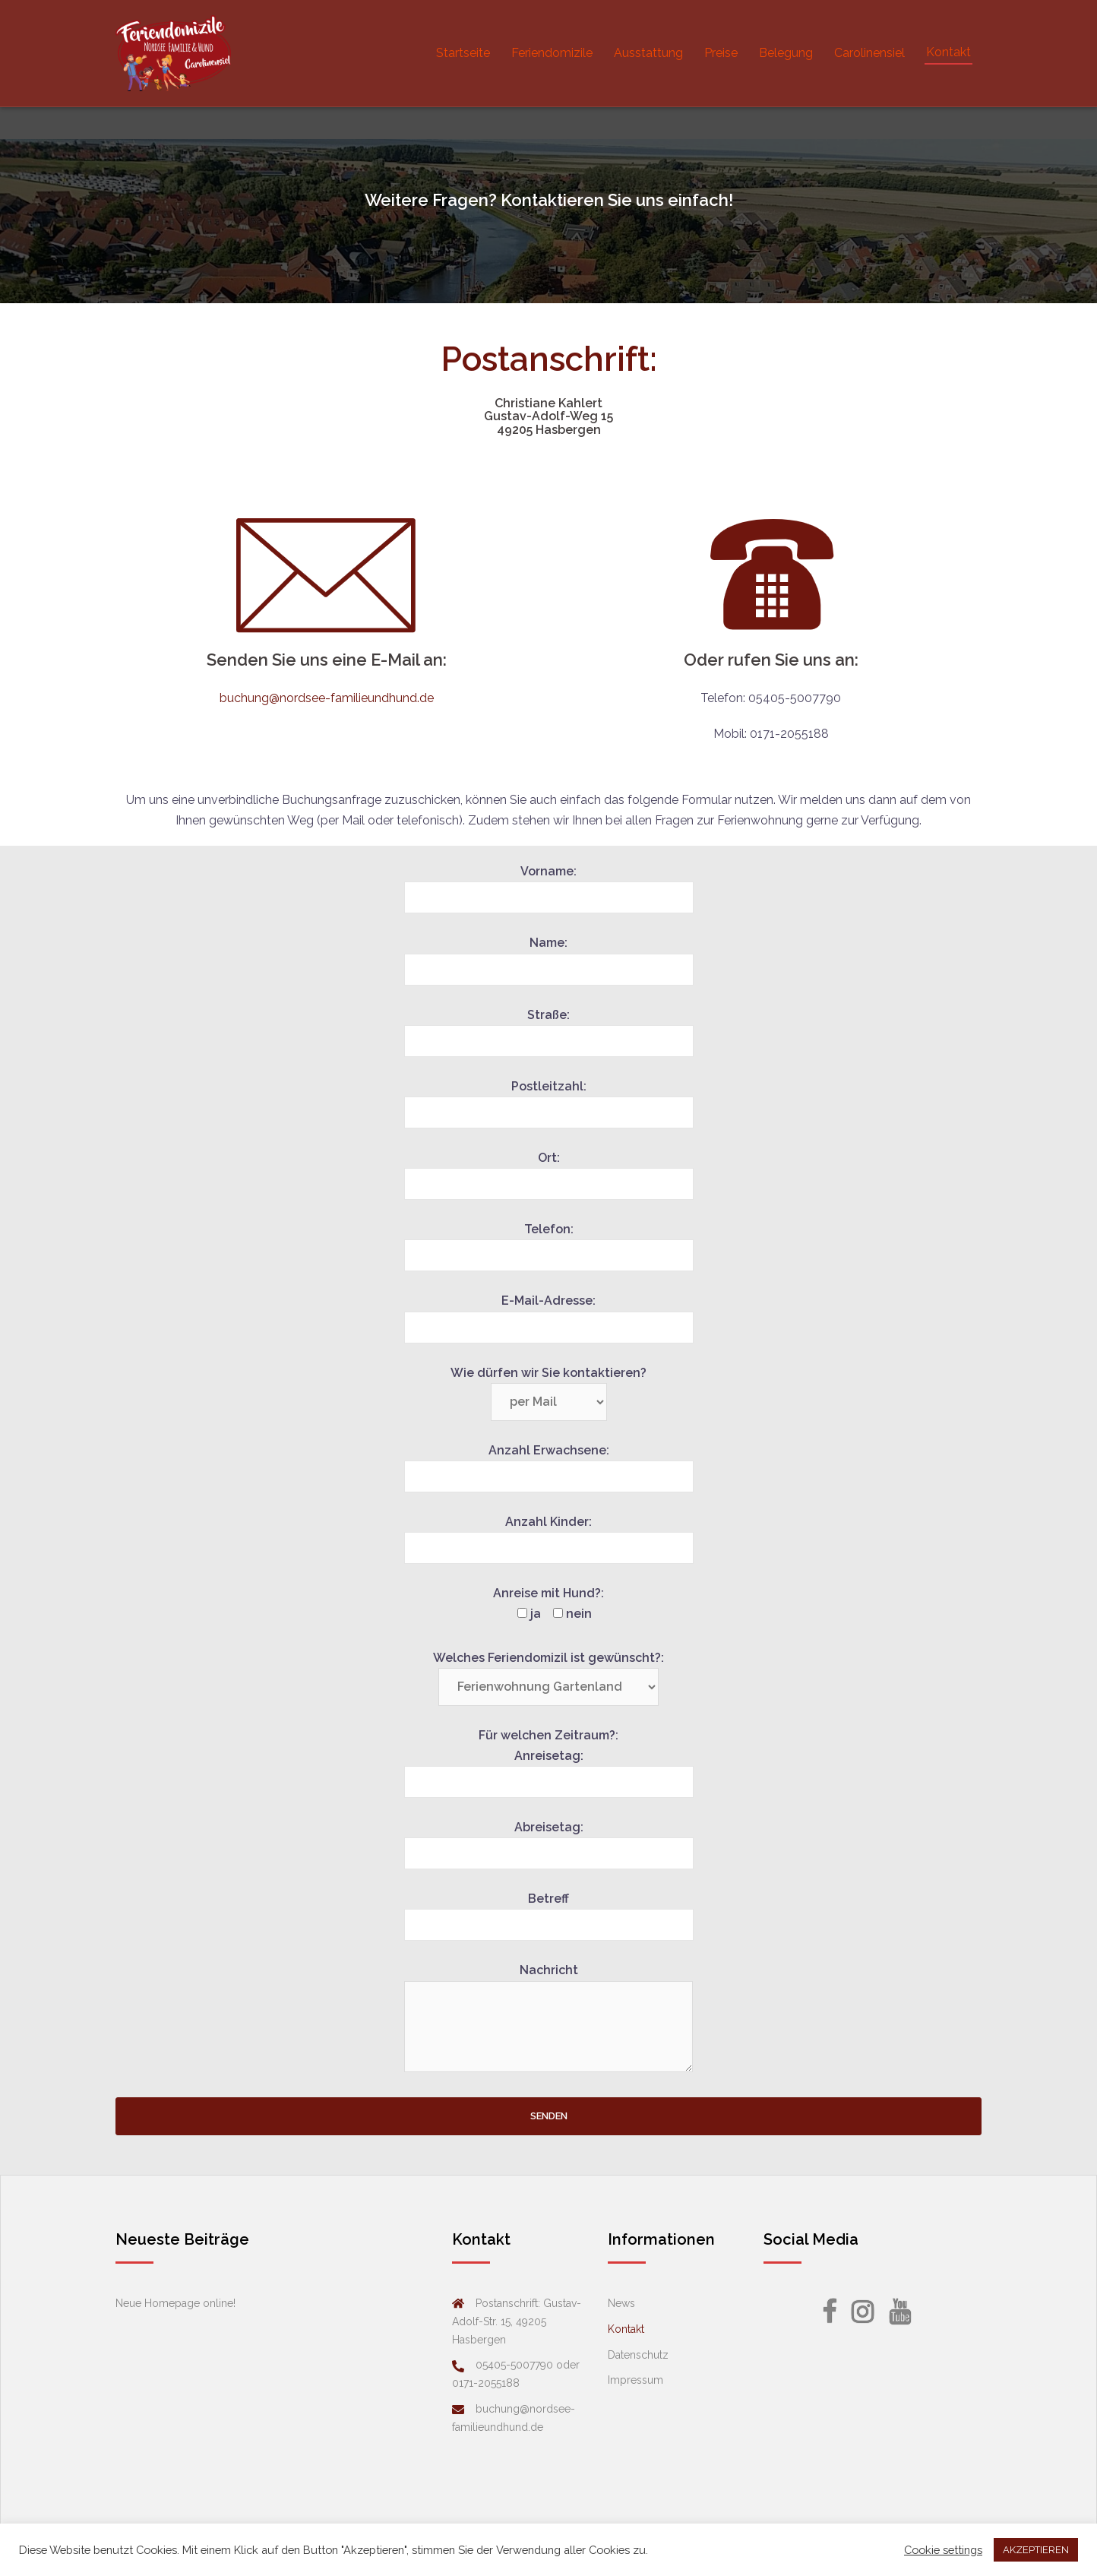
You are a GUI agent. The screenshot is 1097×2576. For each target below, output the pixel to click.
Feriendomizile (552, 53)
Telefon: (549, 1242)
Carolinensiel (869, 53)
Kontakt (948, 52)
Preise (721, 53)
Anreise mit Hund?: (548, 1603)
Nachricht (548, 2018)
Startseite (463, 53)
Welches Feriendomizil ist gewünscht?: (548, 1672)
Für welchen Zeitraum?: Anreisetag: (549, 1759)
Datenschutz (638, 2355)
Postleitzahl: (549, 1099)
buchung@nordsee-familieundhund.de (327, 698)
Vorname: (549, 884)
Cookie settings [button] (943, 2549)
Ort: (549, 1170)
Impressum (635, 2380)
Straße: (549, 1028)
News (621, 2303)
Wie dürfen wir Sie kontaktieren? (548, 1388)
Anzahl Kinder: (549, 1534)
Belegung (786, 53)
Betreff (549, 1911)
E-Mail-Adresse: (549, 1313)
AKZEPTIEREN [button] (1036, 2549)
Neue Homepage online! (175, 2303)
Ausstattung (648, 53)
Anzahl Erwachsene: (549, 1463)
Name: (549, 955)
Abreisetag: (549, 1840)
